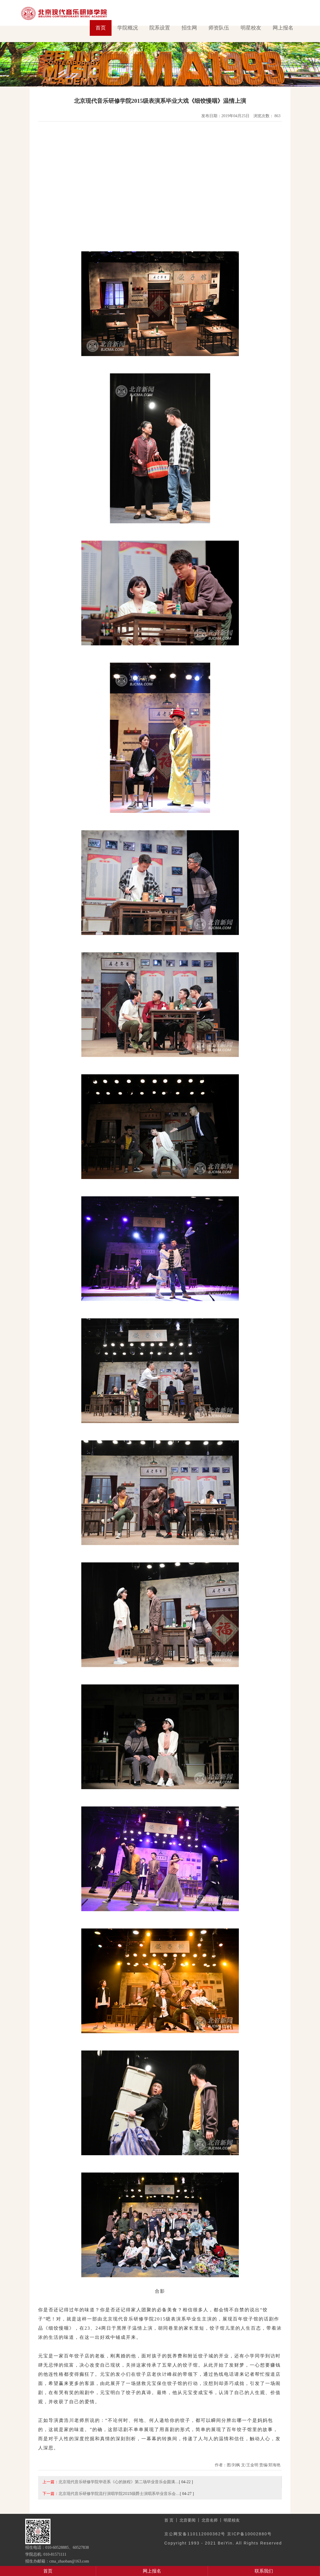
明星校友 (251, 28)
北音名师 (210, 2520)
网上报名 (283, 28)
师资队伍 (218, 28)
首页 (100, 28)
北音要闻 (187, 2520)
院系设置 (159, 28)
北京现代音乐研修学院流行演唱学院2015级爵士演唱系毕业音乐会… (119, 2493)
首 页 (168, 2520)
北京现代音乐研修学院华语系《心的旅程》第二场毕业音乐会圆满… (118, 2481)
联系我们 (264, 2571)
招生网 (189, 28)
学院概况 (127, 28)
